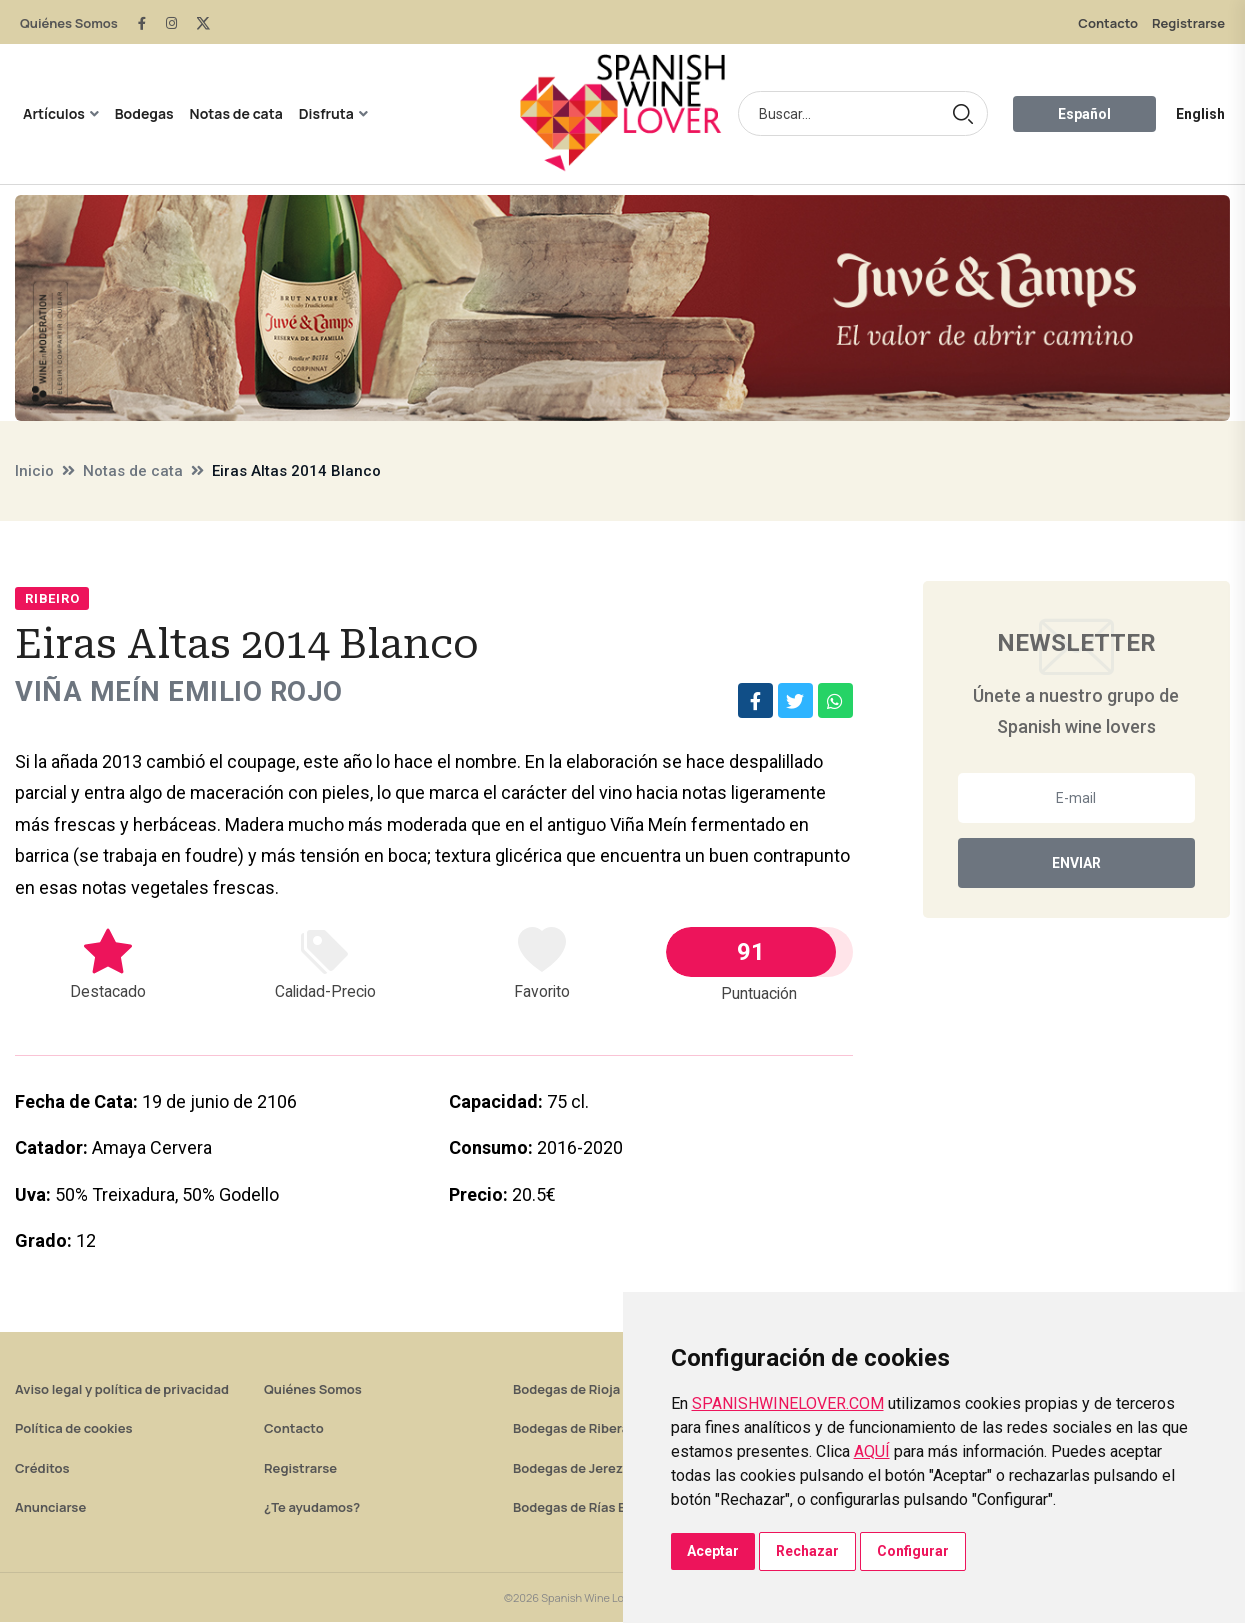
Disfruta (326, 113)
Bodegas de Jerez (568, 1469)
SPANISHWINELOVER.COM (788, 1403)
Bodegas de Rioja (566, 1390)
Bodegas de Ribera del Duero (602, 1429)
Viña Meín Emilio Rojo (180, 692)
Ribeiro (52, 598)
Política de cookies (74, 1429)
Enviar (1076, 863)
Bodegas (144, 113)
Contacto (1108, 23)
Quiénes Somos (69, 23)
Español (1084, 114)
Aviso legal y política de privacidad (122, 1390)
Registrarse (1188, 23)
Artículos (54, 113)
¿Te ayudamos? (312, 1508)
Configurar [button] (913, 1551)
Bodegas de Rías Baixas (586, 1508)
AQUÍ (872, 1451)
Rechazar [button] (807, 1551)
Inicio (34, 471)
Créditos (42, 1469)
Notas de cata (236, 113)
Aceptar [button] (713, 1551)
